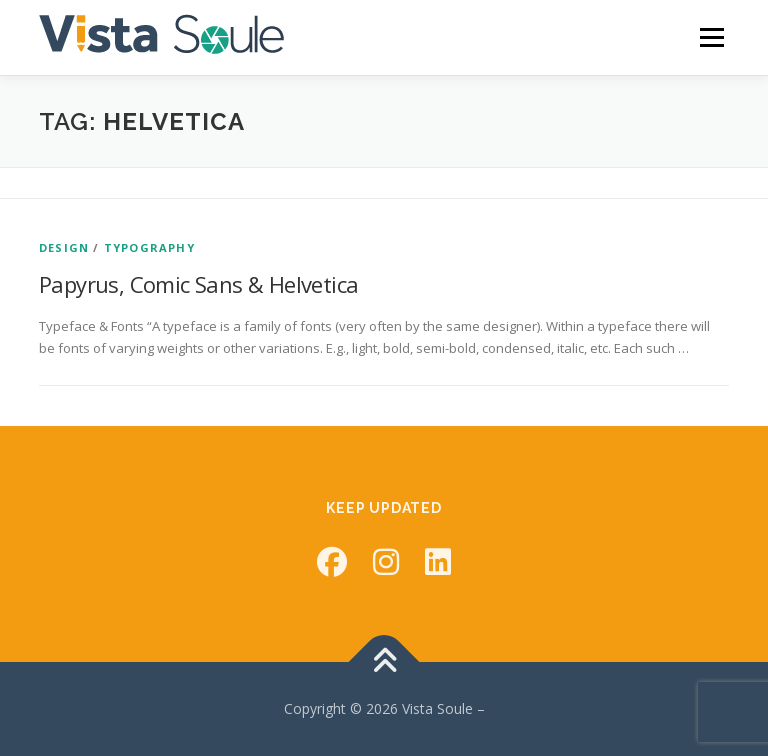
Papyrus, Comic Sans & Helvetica (198, 284)
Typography (149, 247)
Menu (711, 37)
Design (64, 247)
